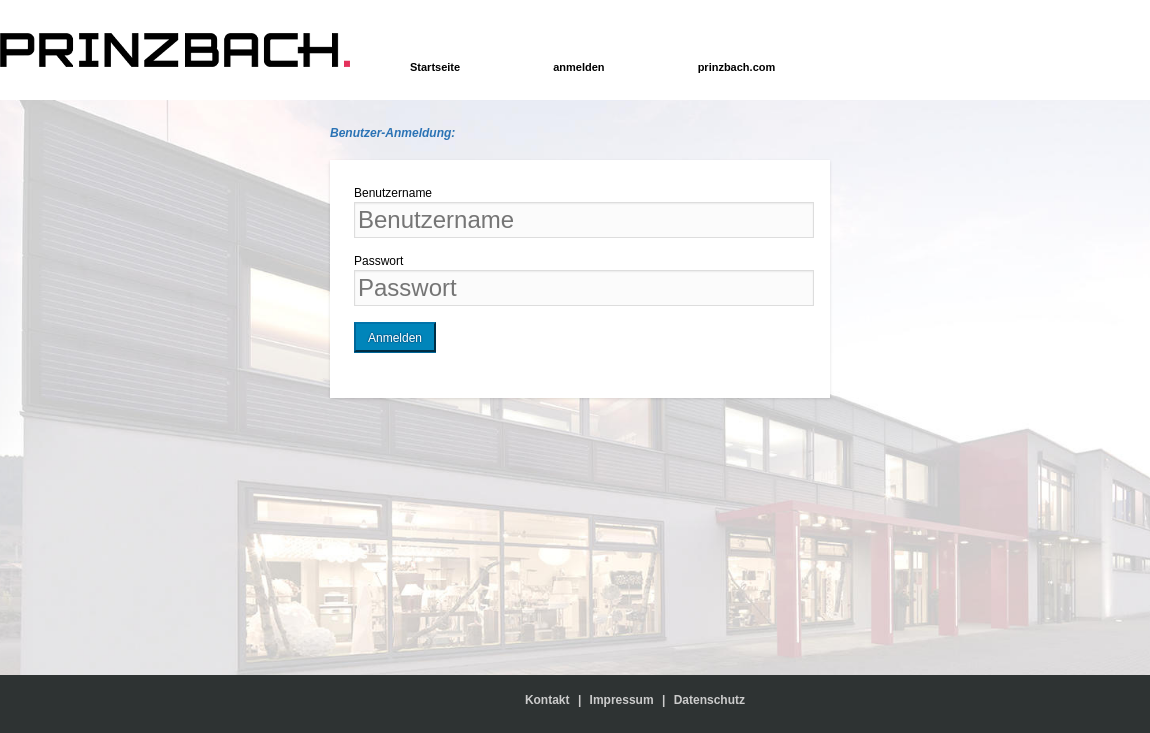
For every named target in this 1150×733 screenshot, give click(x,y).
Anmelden (395, 338)
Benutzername (393, 193)
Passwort (378, 261)
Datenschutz (709, 700)
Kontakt (551, 700)
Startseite (435, 67)
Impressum (622, 700)
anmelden (578, 67)
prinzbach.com (737, 67)
